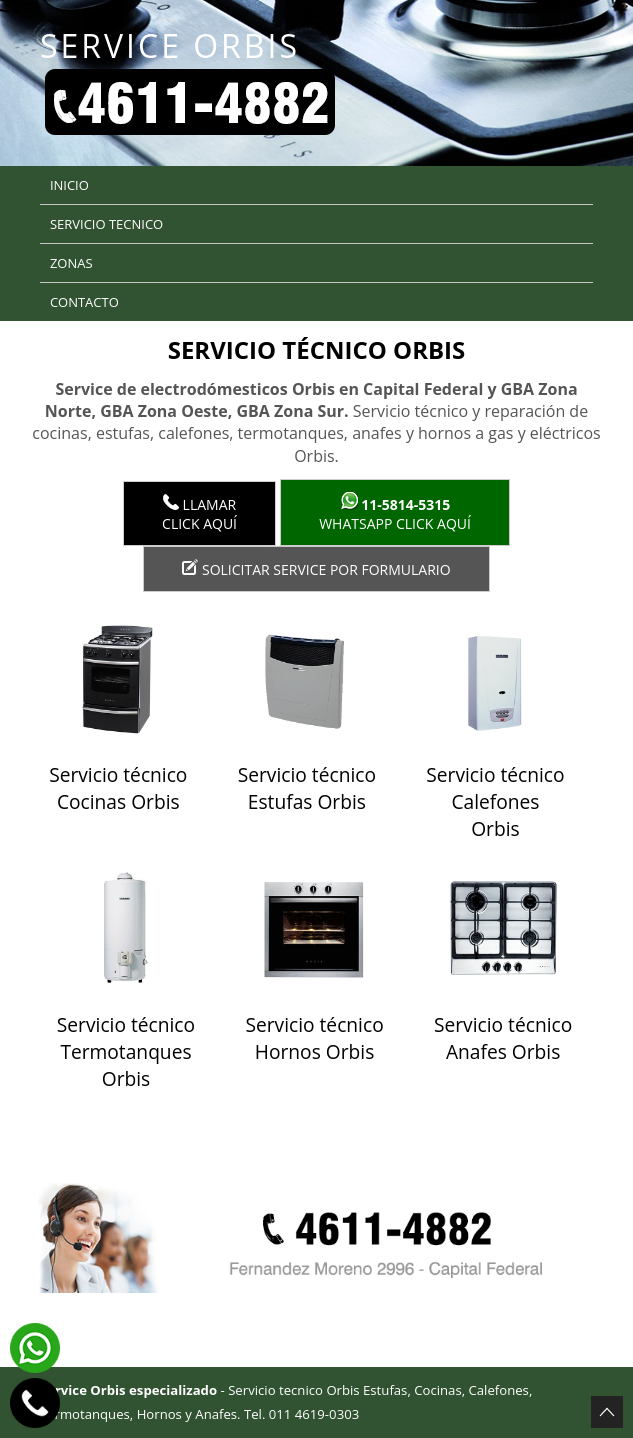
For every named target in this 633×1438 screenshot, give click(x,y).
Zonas (71, 263)
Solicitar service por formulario (316, 569)
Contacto (84, 302)
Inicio (69, 185)
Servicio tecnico (106, 224)
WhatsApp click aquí (395, 512)
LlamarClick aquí (199, 513)
